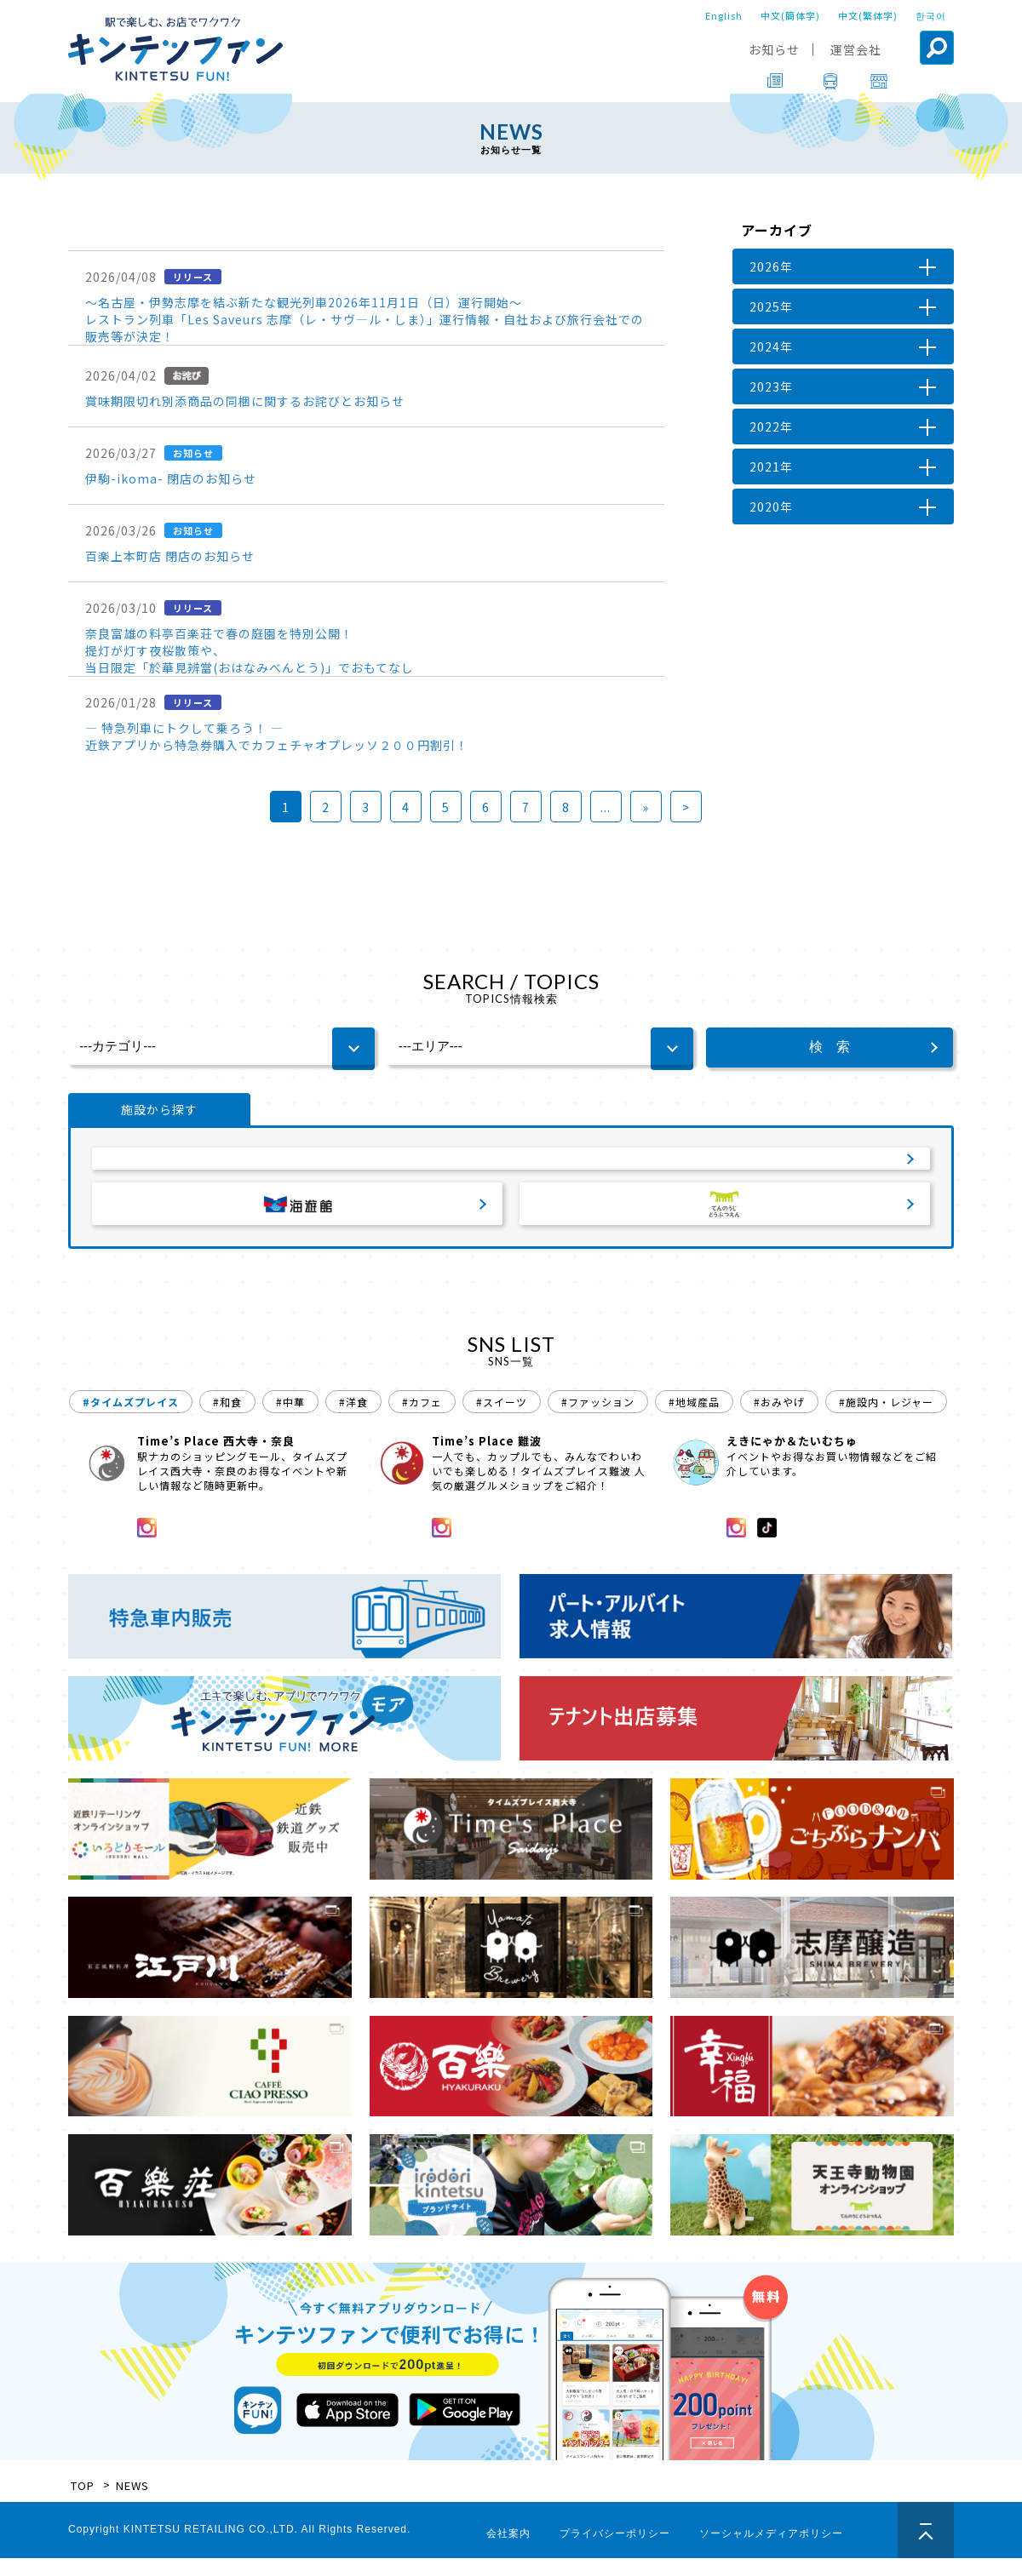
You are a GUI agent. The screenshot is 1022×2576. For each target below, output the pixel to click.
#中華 (290, 1419)
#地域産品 (694, 1419)
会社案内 (508, 2551)
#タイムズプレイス (131, 1419)
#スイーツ (501, 1419)
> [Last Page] (686, 807)
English (724, 15)
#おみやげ (779, 1419)
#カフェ (422, 1419)
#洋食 (353, 1419)
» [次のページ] (645, 807)
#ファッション (597, 1419)
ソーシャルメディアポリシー (771, 2551)
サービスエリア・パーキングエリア (511, 1166)
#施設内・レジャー (886, 1419)
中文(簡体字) (790, 15)
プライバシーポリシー (615, 2551)
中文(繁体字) (868, 15)
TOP (83, 2503)
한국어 (931, 15)
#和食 (227, 1419)
